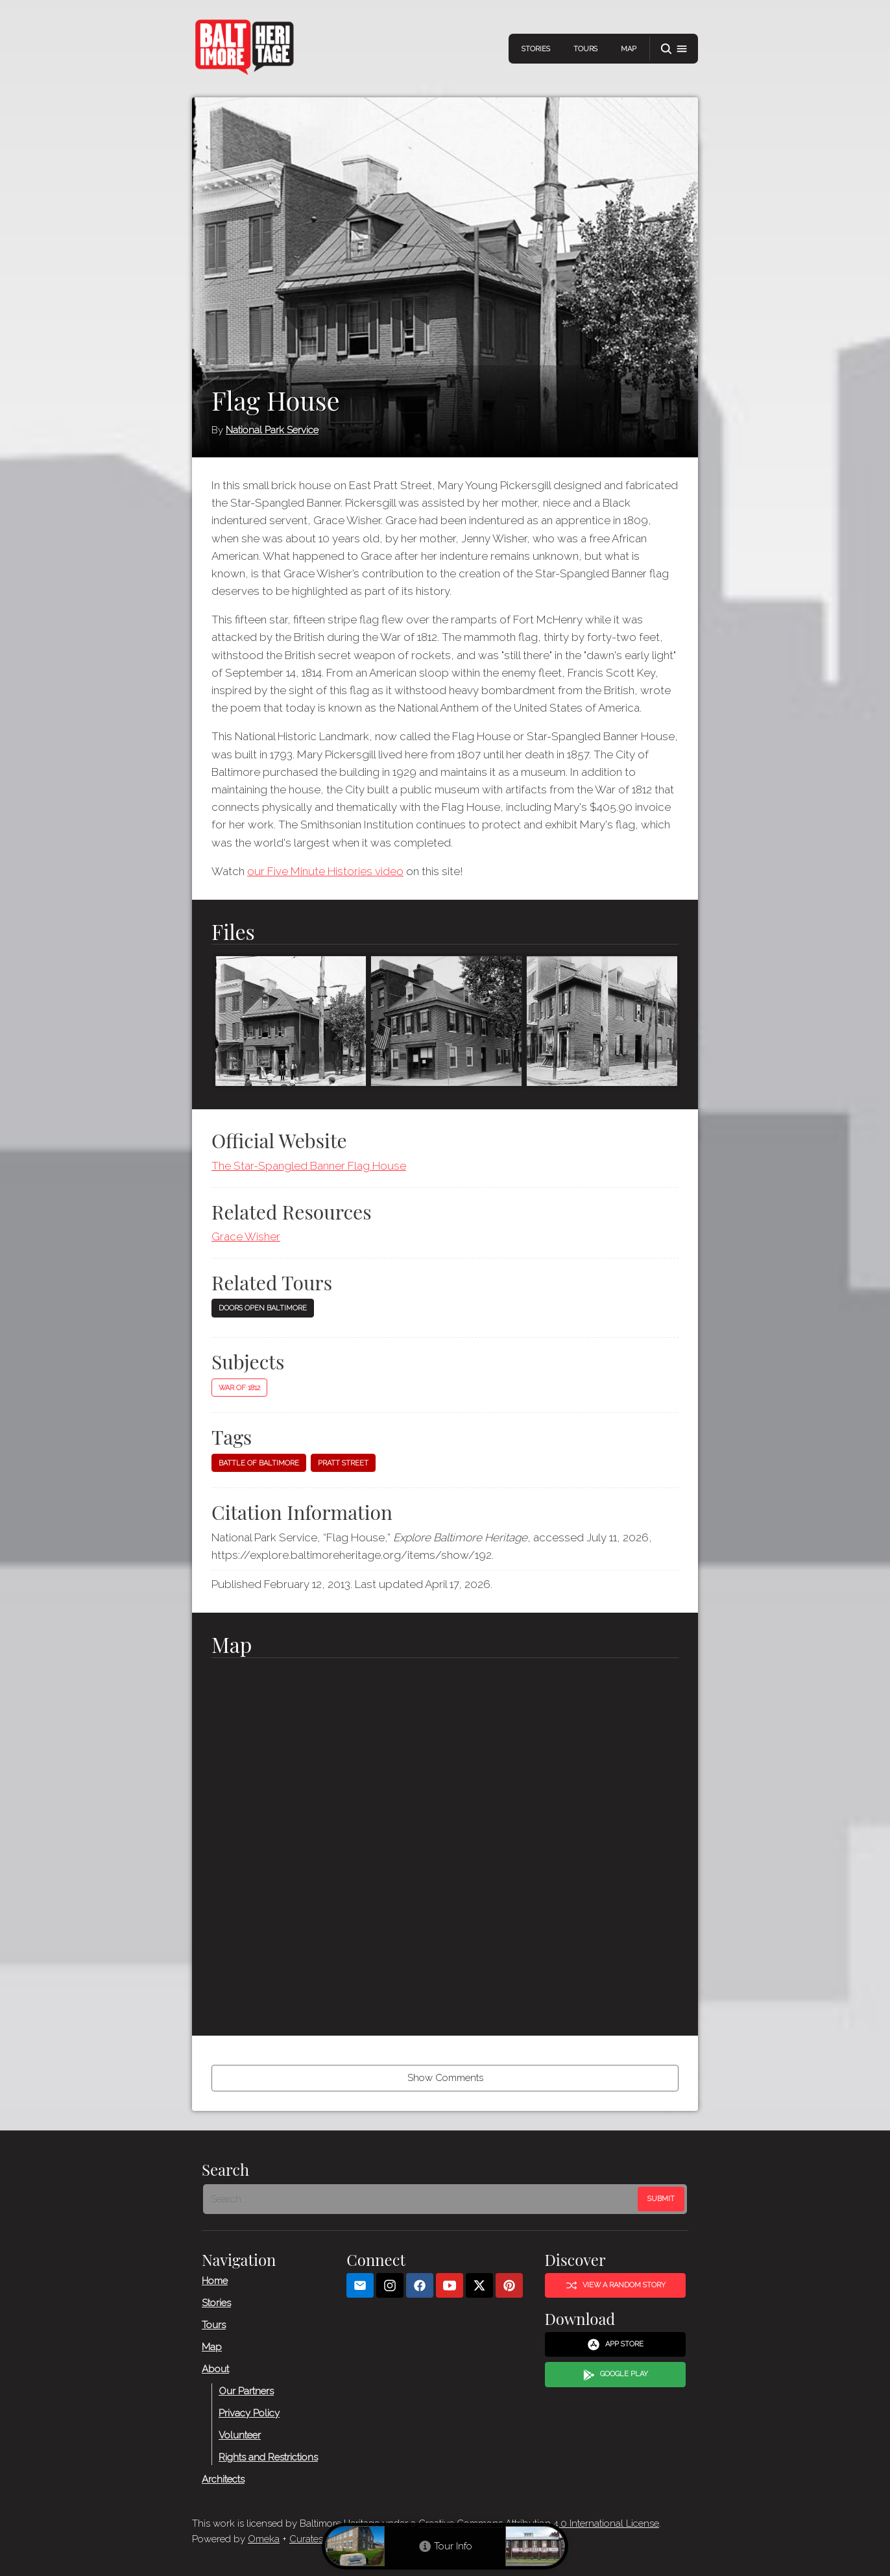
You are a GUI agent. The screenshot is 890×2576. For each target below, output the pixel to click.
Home (215, 2280)
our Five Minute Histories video (325, 871)
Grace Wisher (245, 1236)
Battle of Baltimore (259, 1463)
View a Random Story (615, 2285)
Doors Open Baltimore (263, 1308)
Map (628, 49)
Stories (536, 49)
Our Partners (246, 2390)
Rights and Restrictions (268, 2456)
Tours (585, 49)
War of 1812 (239, 1388)
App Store (615, 2344)
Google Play (616, 2374)
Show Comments (445, 2078)
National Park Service (272, 430)
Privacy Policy (249, 2412)
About (215, 2368)
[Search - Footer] (422, 2198)
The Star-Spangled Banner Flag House (308, 1165)
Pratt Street (343, 1463)
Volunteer (240, 2434)
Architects (223, 2479)
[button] (674, 49)
